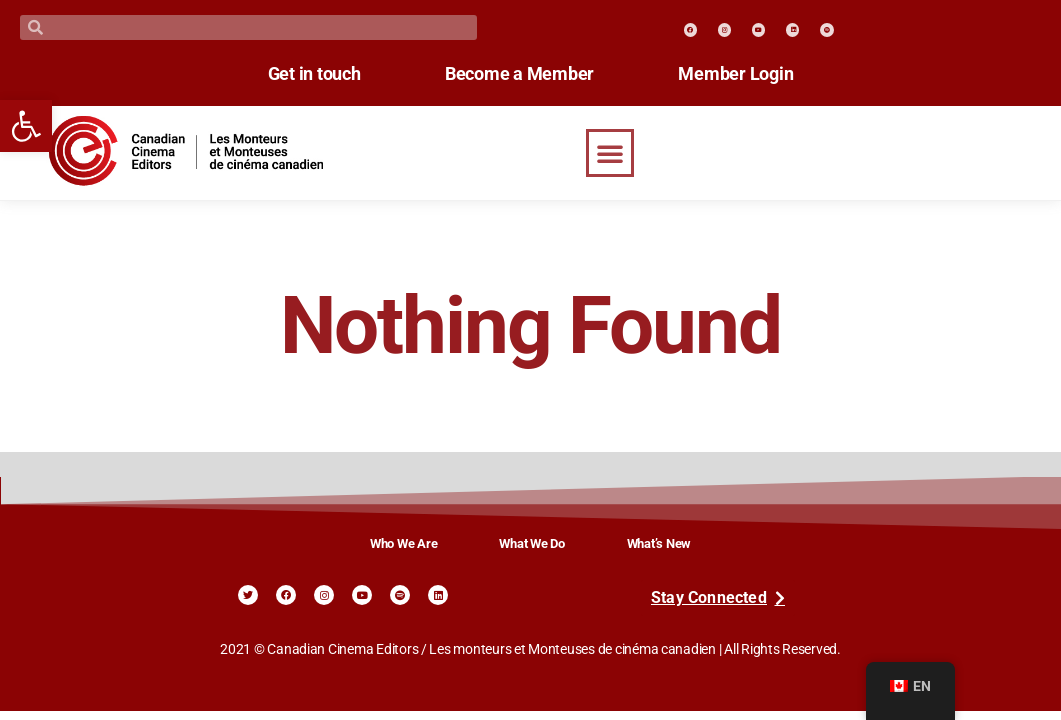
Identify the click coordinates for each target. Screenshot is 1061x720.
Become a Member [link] (519, 74)
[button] (610, 153)
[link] (26, 126)
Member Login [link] (741, 74)
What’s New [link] (659, 543)
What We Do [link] (531, 543)
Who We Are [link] (403, 543)
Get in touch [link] (308, 74)
